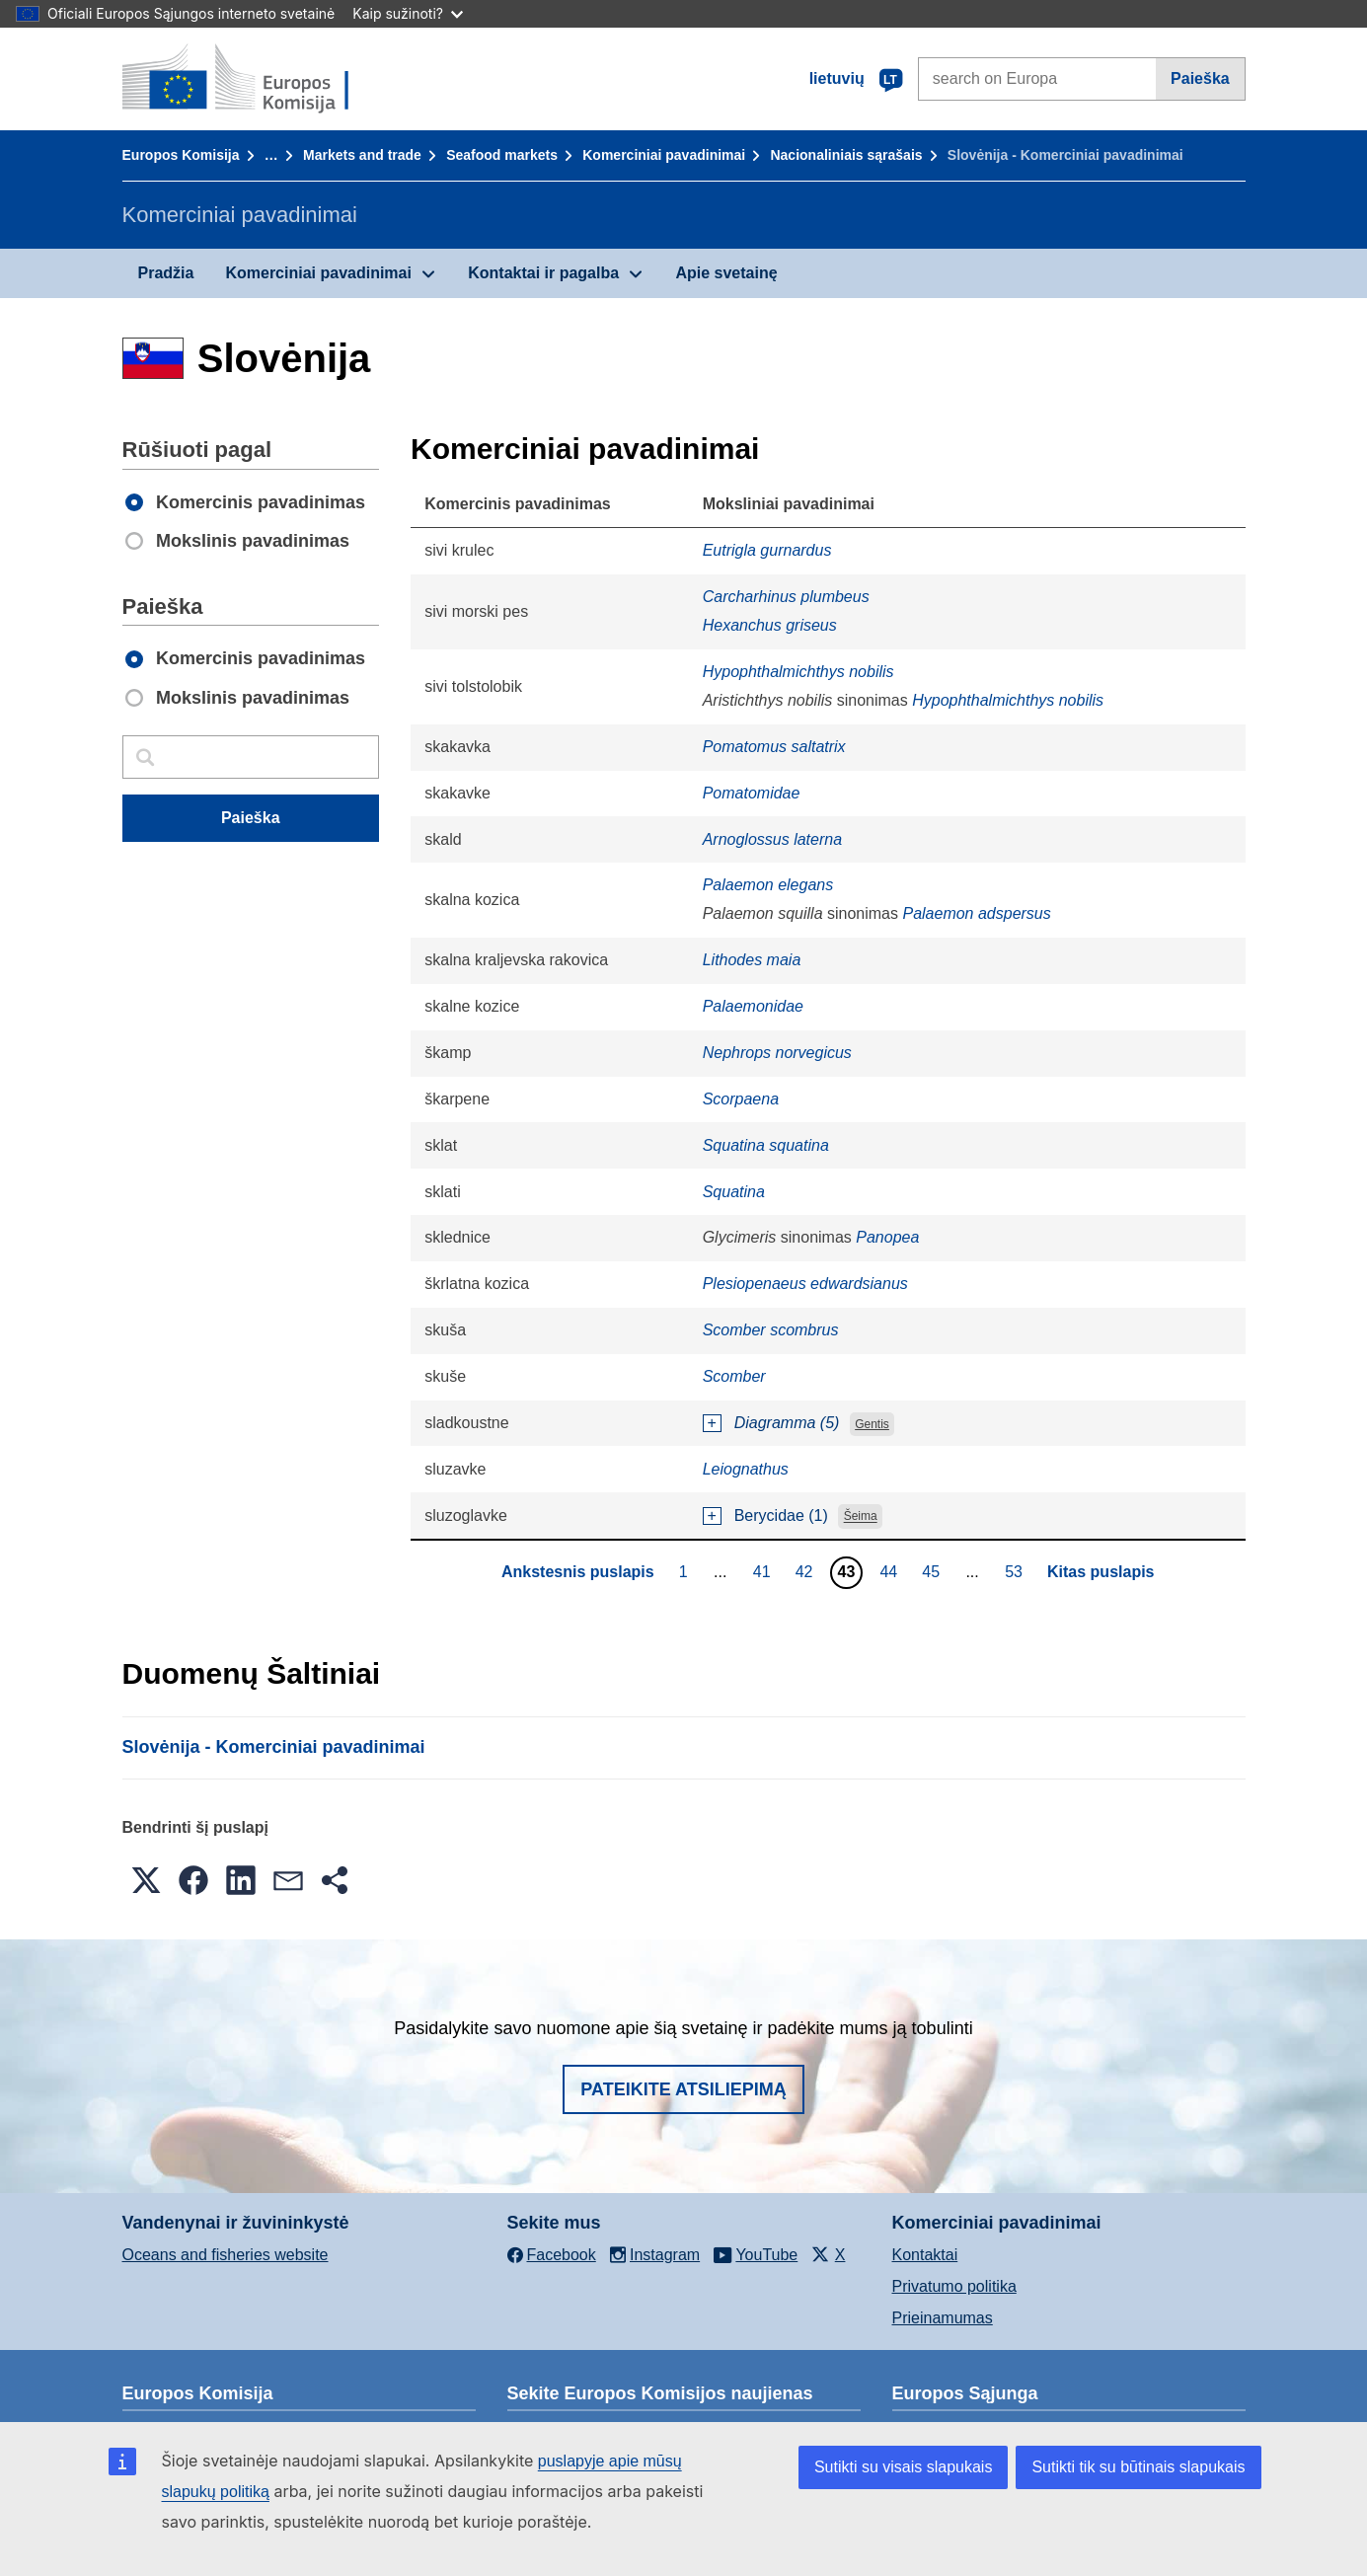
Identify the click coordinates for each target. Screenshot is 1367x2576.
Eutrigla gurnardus (767, 550)
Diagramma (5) (787, 1422)
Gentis (872, 1424)
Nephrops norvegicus (777, 1052)
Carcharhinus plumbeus (786, 596)
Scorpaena (741, 1099)
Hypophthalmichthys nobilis (798, 671)
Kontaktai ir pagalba (543, 273)
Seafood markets (502, 155)
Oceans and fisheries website (225, 2254)
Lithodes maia (752, 959)
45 (933, 1571)
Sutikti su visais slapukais (903, 2467)
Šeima (860, 1517)
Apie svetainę (726, 273)
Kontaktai (925, 2254)
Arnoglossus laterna (772, 839)
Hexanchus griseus (770, 625)
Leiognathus (746, 1469)
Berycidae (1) (781, 1515)
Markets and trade (362, 155)
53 (1016, 1571)
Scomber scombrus (771, 1330)
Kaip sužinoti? (407, 13)
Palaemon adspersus (976, 913)
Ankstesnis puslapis (577, 1571)
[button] (146, 1880)
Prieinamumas (942, 2318)
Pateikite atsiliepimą (683, 2089)
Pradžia (166, 273)
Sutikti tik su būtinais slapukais (1138, 2467)
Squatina (734, 1191)
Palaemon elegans (768, 884)
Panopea (887, 1237)
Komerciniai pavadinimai (663, 155)
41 (764, 1571)
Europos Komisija (181, 155)
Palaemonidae (753, 1006)
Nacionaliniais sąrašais (846, 155)
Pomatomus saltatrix (774, 746)
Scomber (734, 1376)
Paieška (1200, 78)
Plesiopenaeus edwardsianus (805, 1283)
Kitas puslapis (1100, 1571)
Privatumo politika (954, 2286)
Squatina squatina (766, 1145)
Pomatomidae (751, 793)
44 (890, 1571)
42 (807, 1571)
